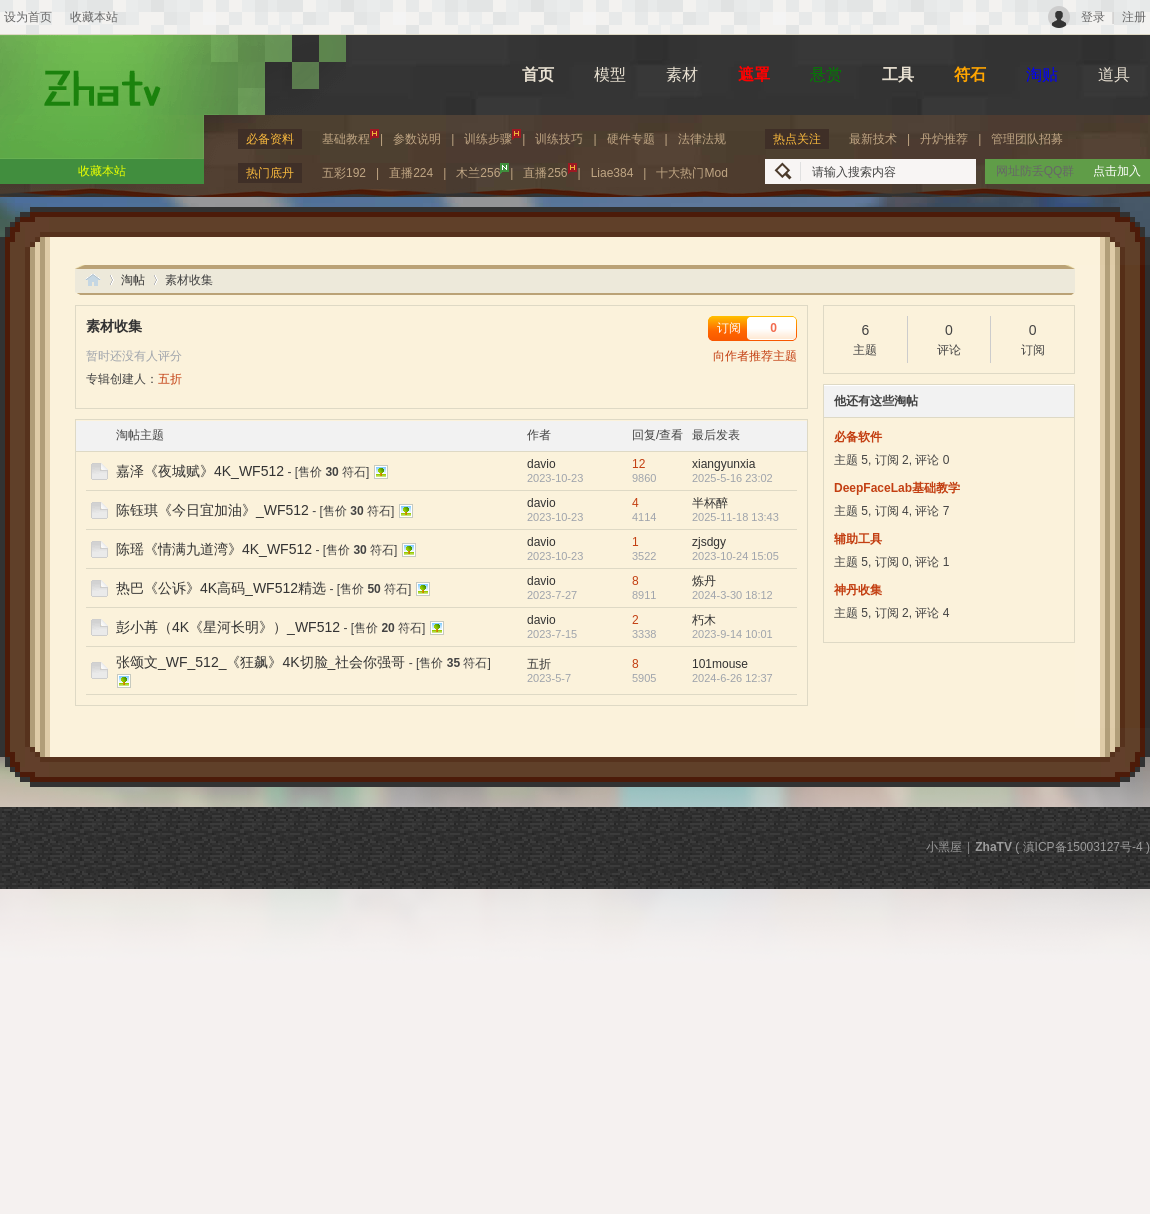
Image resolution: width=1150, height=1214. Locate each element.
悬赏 (826, 74)
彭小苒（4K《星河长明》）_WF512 (228, 627)
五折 (170, 379)
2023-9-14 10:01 (732, 634)
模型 (610, 74)
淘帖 (133, 280)
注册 (1134, 17)
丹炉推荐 (944, 139)
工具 (898, 74)
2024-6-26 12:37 (732, 678)
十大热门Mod (691, 173)
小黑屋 (944, 847)
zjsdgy (709, 542)
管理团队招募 (1027, 139)
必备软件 (858, 437)
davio (541, 464)
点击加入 (1117, 171)
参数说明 (417, 139)
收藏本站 (94, 17)
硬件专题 (631, 139)
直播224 (411, 173)
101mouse (720, 664)
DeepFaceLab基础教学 (897, 488)
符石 (970, 74)
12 (638, 464)
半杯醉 (710, 503)
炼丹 (704, 581)
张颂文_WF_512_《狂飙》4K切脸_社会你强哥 (260, 662)
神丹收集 (858, 590)
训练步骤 (492, 137)
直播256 (549, 171)
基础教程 (350, 137)
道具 (1114, 74)
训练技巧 (559, 139)
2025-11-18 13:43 (735, 517)
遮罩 (754, 74)
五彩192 (344, 173)
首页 (538, 74)
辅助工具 (858, 539)
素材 (682, 74)
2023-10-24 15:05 (735, 556)
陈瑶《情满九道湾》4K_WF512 (214, 549)
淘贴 (1042, 74)
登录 (1093, 17)
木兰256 (482, 171)
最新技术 (873, 139)
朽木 (704, 620)
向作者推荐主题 (755, 356)
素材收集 (114, 326)
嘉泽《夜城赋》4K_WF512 (200, 471)
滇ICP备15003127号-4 (1083, 847)
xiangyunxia (723, 464)
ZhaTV (93, 279)
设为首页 (28, 17)
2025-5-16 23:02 (732, 478)
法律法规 (702, 139)
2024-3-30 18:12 (732, 595)
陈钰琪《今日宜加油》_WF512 (212, 510)
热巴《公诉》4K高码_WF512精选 (221, 588)
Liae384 (612, 173)
